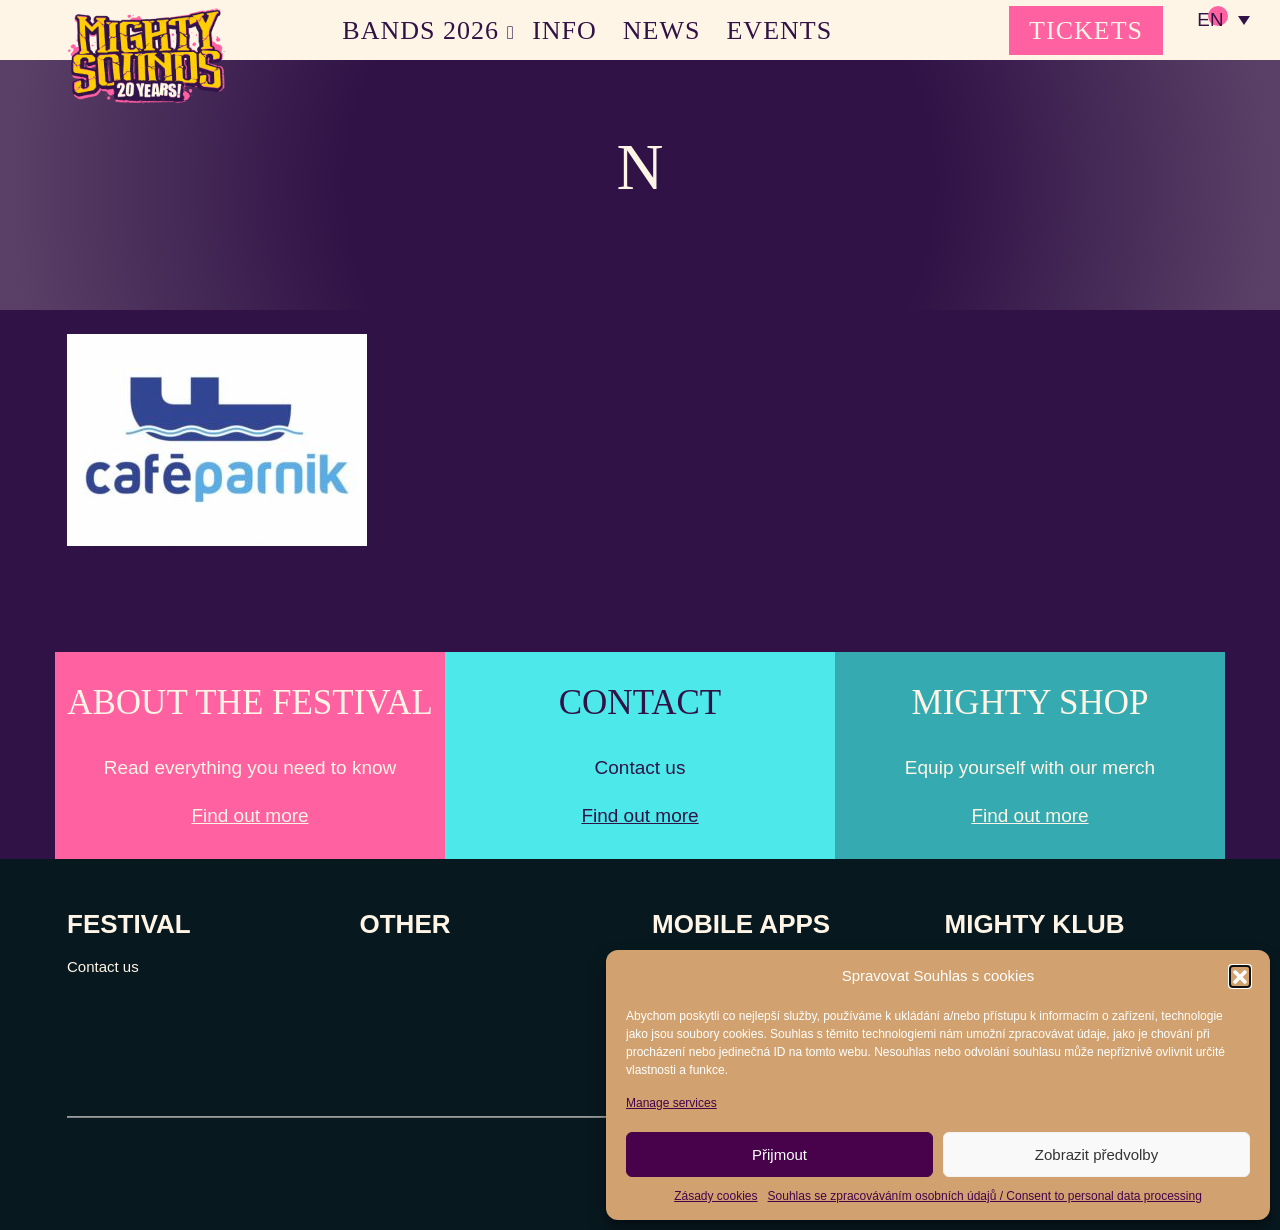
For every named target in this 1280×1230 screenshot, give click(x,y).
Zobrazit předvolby (1096, 1154)
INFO (564, 30)
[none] (1223, 20)
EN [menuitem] (1209, 20)
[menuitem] (1223, 20)
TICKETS (1086, 30)
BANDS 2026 (420, 30)
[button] (1240, 976)
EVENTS (780, 30)
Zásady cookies (715, 1196)
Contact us (103, 966)
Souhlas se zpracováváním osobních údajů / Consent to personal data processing (985, 1196)
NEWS (662, 30)
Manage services (671, 1103)
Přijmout (779, 1154)
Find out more (249, 815)
